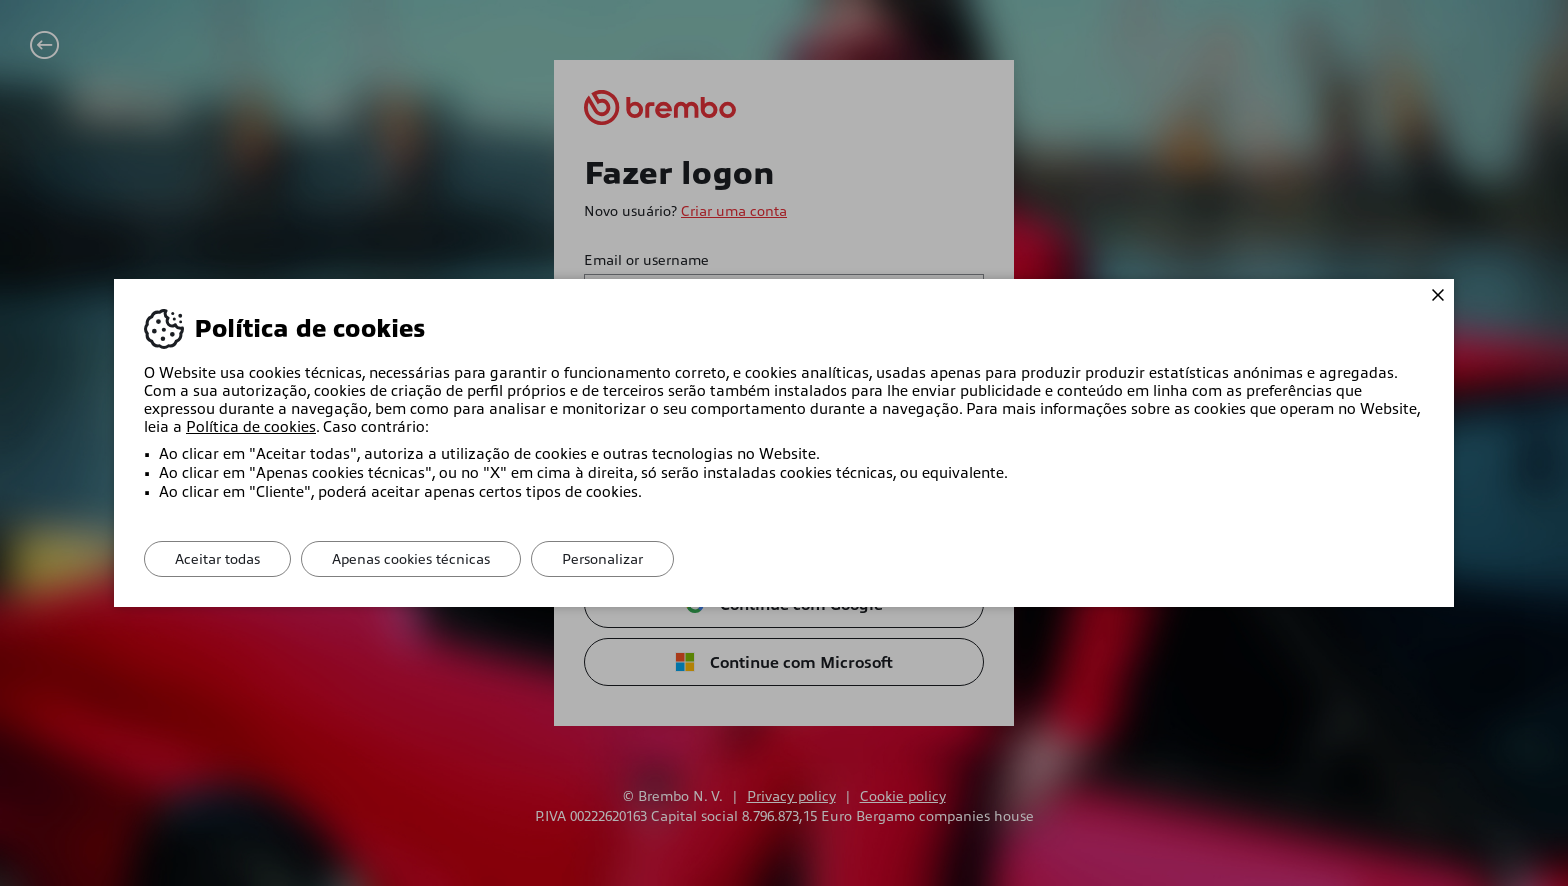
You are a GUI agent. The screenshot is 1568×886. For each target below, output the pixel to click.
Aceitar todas (217, 559)
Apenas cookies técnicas (411, 559)
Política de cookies (251, 427)
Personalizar (602, 559)
